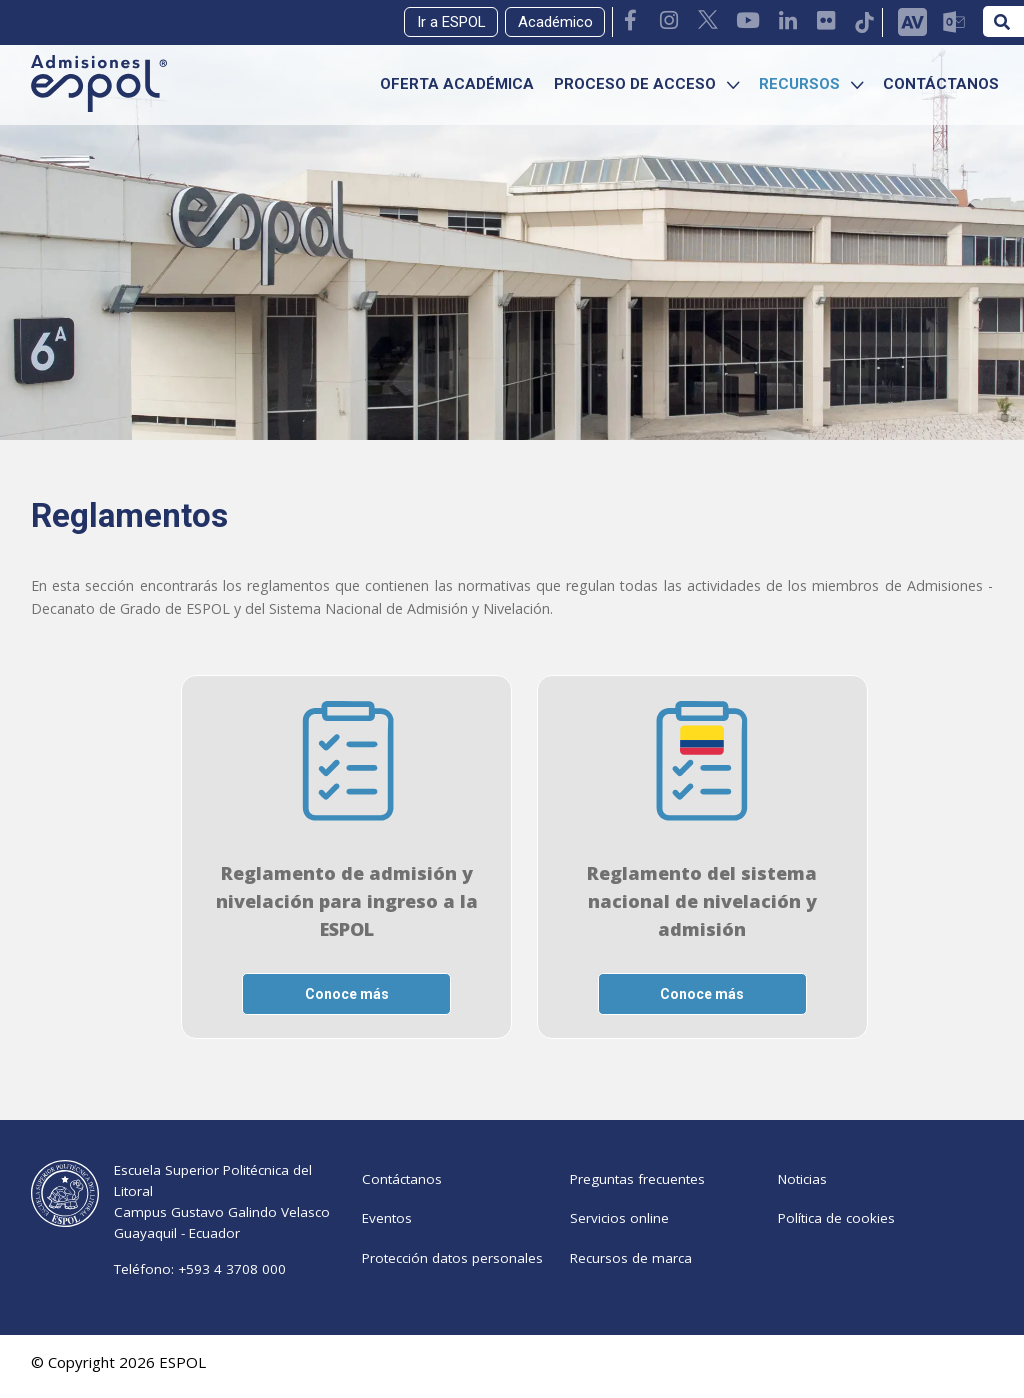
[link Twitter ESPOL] (708, 22)
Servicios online (619, 1232)
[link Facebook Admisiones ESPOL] (632, 22)
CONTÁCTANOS (941, 84)
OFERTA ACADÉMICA (457, 84)
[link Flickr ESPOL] (827, 22)
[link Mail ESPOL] (953, 23)
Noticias (802, 1184)
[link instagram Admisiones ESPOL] (670, 22)
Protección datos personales (452, 1280)
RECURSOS (811, 84)
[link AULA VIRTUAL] (912, 22)
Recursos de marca (631, 1280)
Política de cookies (836, 1232)
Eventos (387, 1232)
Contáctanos (402, 1184)
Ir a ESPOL (451, 22)
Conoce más (347, 994)
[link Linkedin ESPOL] (789, 22)
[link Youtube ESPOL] (749, 22)
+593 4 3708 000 (232, 1269)
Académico (555, 22)
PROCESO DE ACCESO (646, 84)
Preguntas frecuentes (637, 1184)
